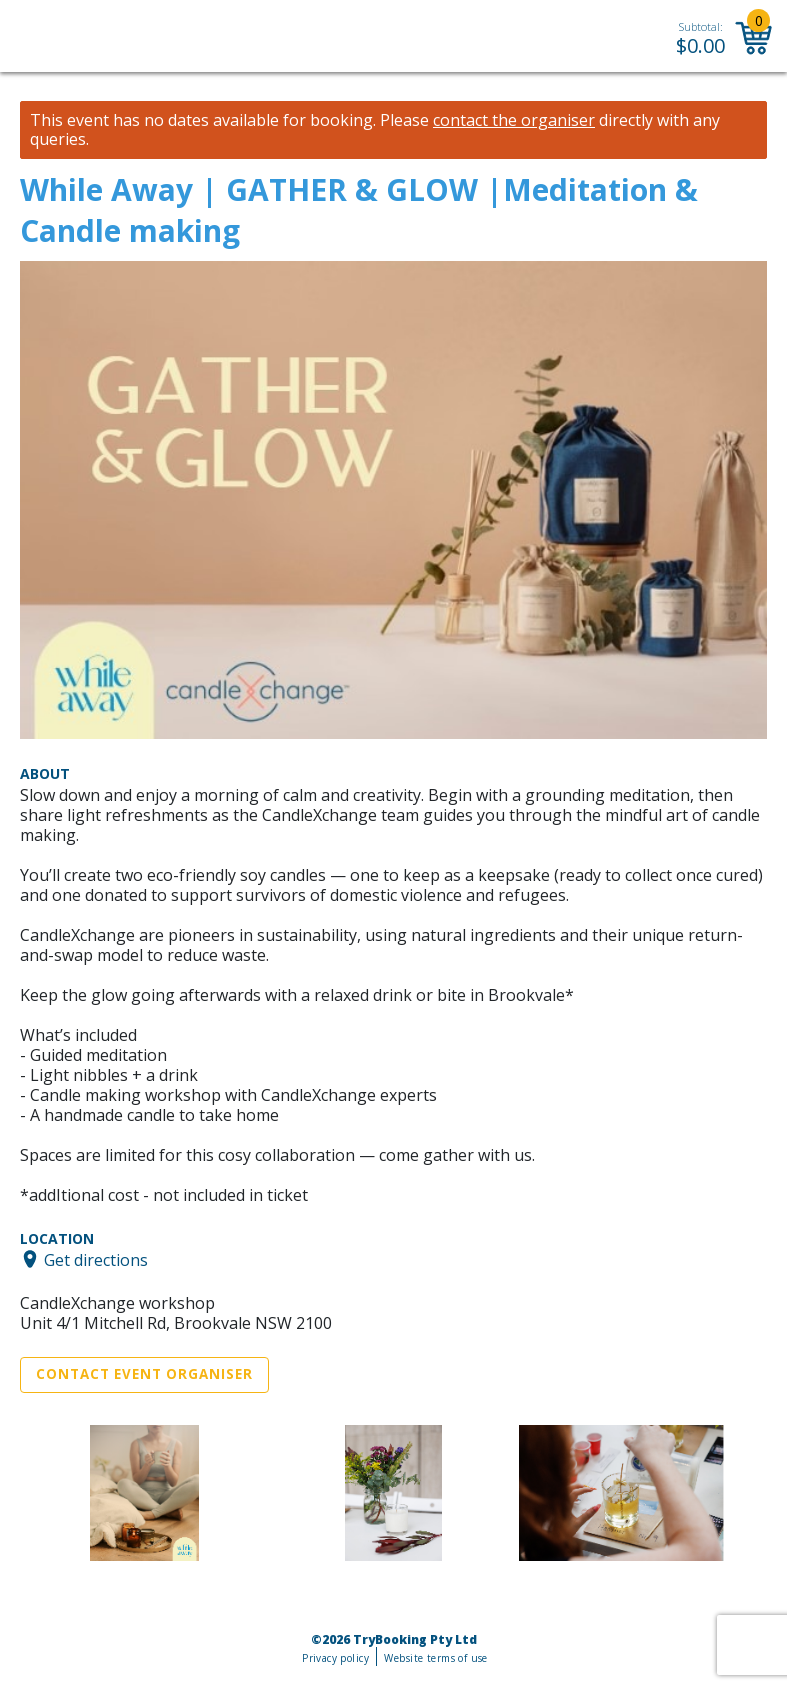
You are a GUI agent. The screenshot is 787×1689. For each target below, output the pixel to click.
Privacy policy (335, 1658)
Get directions (96, 1259)
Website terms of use (435, 1658)
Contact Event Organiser (144, 1374)
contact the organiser (514, 120)
